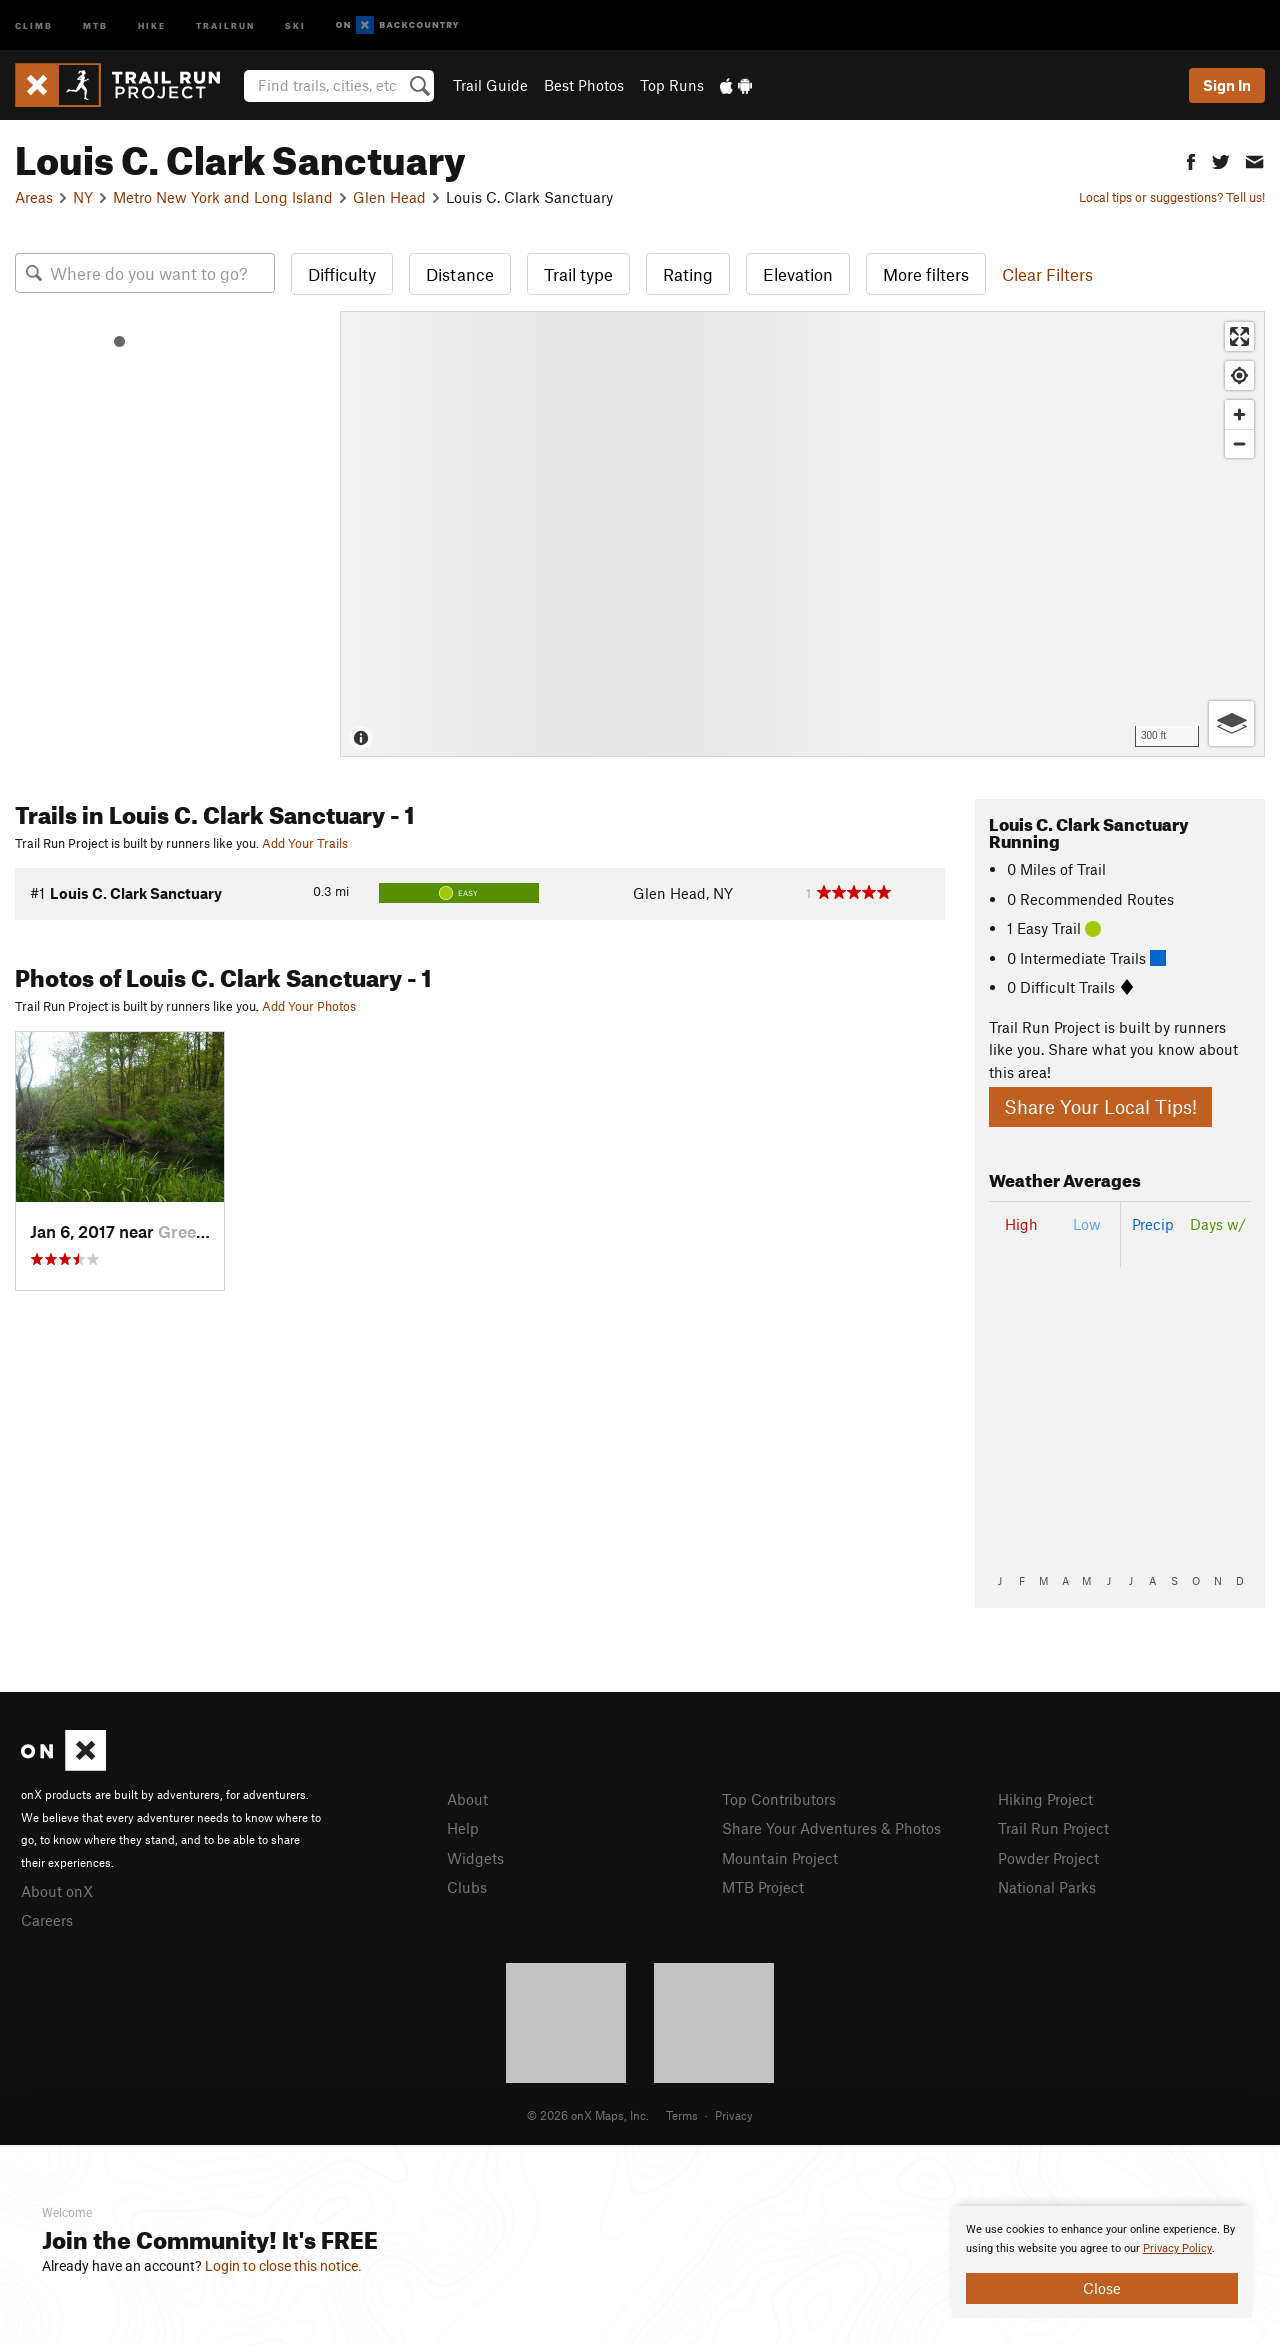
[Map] (802, 534)
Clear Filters (1047, 274)
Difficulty (342, 274)
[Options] (1231, 723)
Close (1102, 2288)
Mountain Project (780, 1858)
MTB (95, 24)
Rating (688, 274)
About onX (57, 1891)
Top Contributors (779, 1799)
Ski (295, 24)
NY (83, 197)
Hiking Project (1045, 1799)
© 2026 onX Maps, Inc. (588, 2115)
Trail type (578, 274)
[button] (1191, 159)
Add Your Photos (309, 1006)
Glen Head (389, 197)
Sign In (1227, 85)
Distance (460, 274)
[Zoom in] (1239, 414)
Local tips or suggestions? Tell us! (1172, 197)
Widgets (475, 1858)
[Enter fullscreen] (1239, 336)
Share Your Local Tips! (1100, 1106)
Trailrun (225, 24)
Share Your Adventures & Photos (831, 1828)
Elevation (798, 274)
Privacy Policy (1177, 2248)
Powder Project (1048, 1858)
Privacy (734, 2115)
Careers (47, 1920)
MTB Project (763, 1887)
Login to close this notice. (283, 2266)
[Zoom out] (1239, 443)
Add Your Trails (305, 843)
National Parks (1047, 1887)
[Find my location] (1239, 375)
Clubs (467, 1887)
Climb (34, 24)
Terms (682, 2115)
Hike (152, 24)
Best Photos (584, 85)
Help (463, 1828)
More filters (926, 274)
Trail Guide (490, 85)
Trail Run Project (1053, 1828)
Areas (34, 197)
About (467, 1799)
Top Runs (672, 85)
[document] (1102, 2262)
